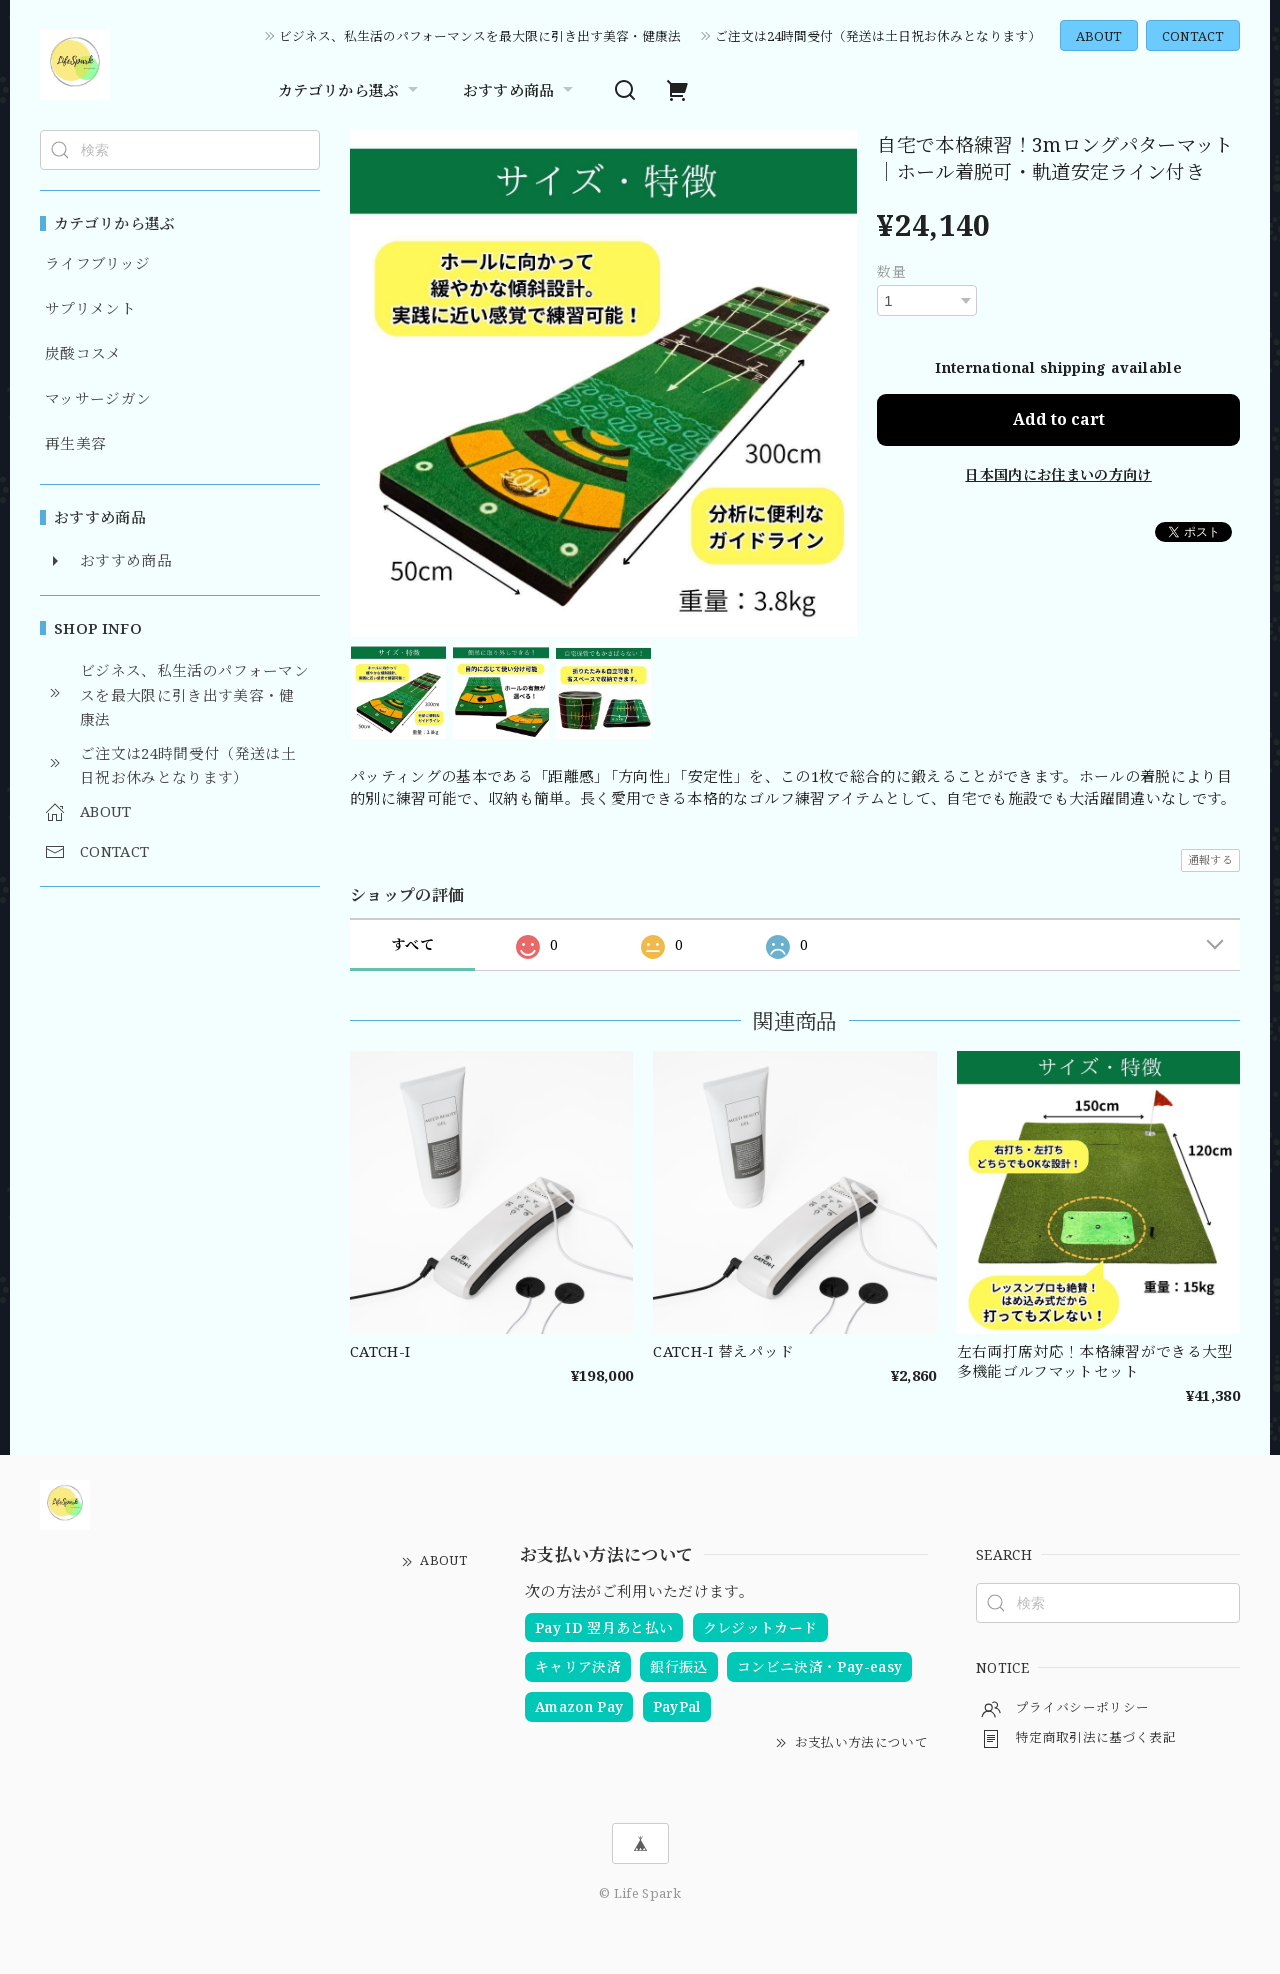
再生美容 (75, 444)
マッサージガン (98, 399)
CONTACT (1193, 36)
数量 (891, 271)
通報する (1210, 859)
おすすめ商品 (520, 90)
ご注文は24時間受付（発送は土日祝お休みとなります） (878, 36)
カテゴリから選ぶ (350, 90)
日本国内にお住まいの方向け (1058, 473)
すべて (412, 944)
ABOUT (1099, 36)
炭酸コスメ (83, 354)
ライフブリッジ (97, 264)
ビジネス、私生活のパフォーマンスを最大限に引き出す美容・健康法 (480, 36)
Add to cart (1059, 419)
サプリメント (90, 309)
